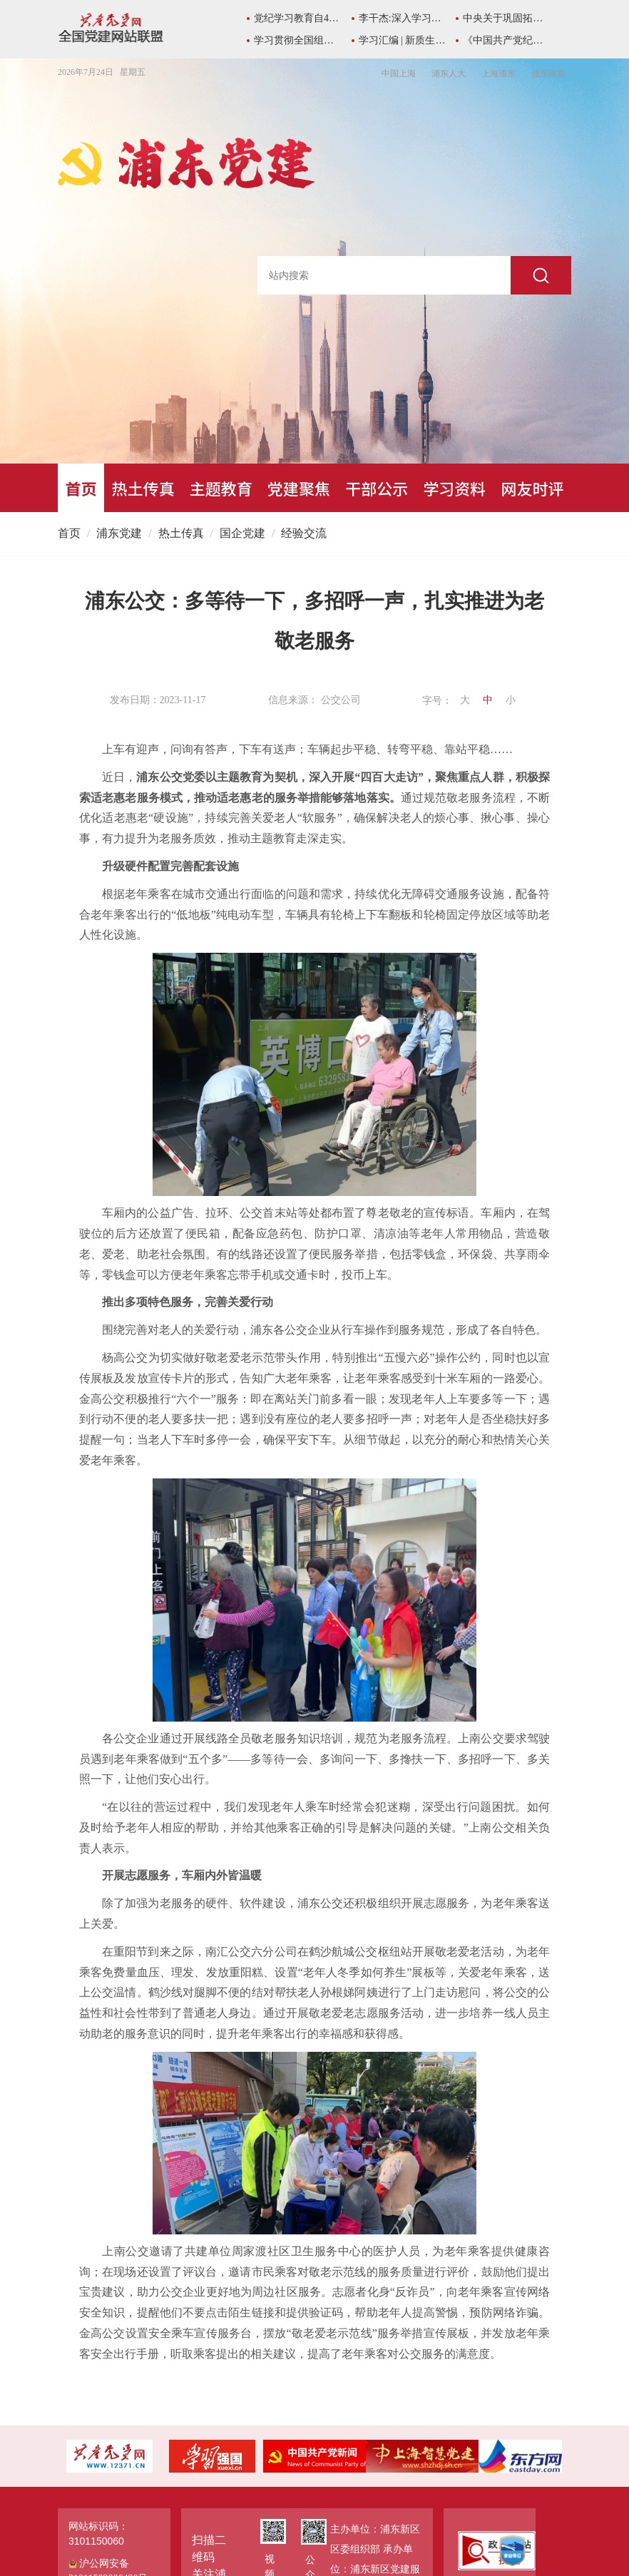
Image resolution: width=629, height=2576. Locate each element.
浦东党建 (119, 533)
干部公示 (376, 487)
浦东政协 (548, 73)
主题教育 (221, 487)
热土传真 (143, 487)
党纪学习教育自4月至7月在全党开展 (298, 18)
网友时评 (532, 487)
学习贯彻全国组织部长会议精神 (298, 40)
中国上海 (399, 73)
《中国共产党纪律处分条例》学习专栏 (507, 40)
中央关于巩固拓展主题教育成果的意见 (507, 18)
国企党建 (242, 533)
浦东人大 (448, 73)
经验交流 (304, 533)
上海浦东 (498, 73)
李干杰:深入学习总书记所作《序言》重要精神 (402, 18)
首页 (81, 487)
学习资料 (454, 487)
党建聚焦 (298, 487)
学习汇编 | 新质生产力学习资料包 (402, 40)
